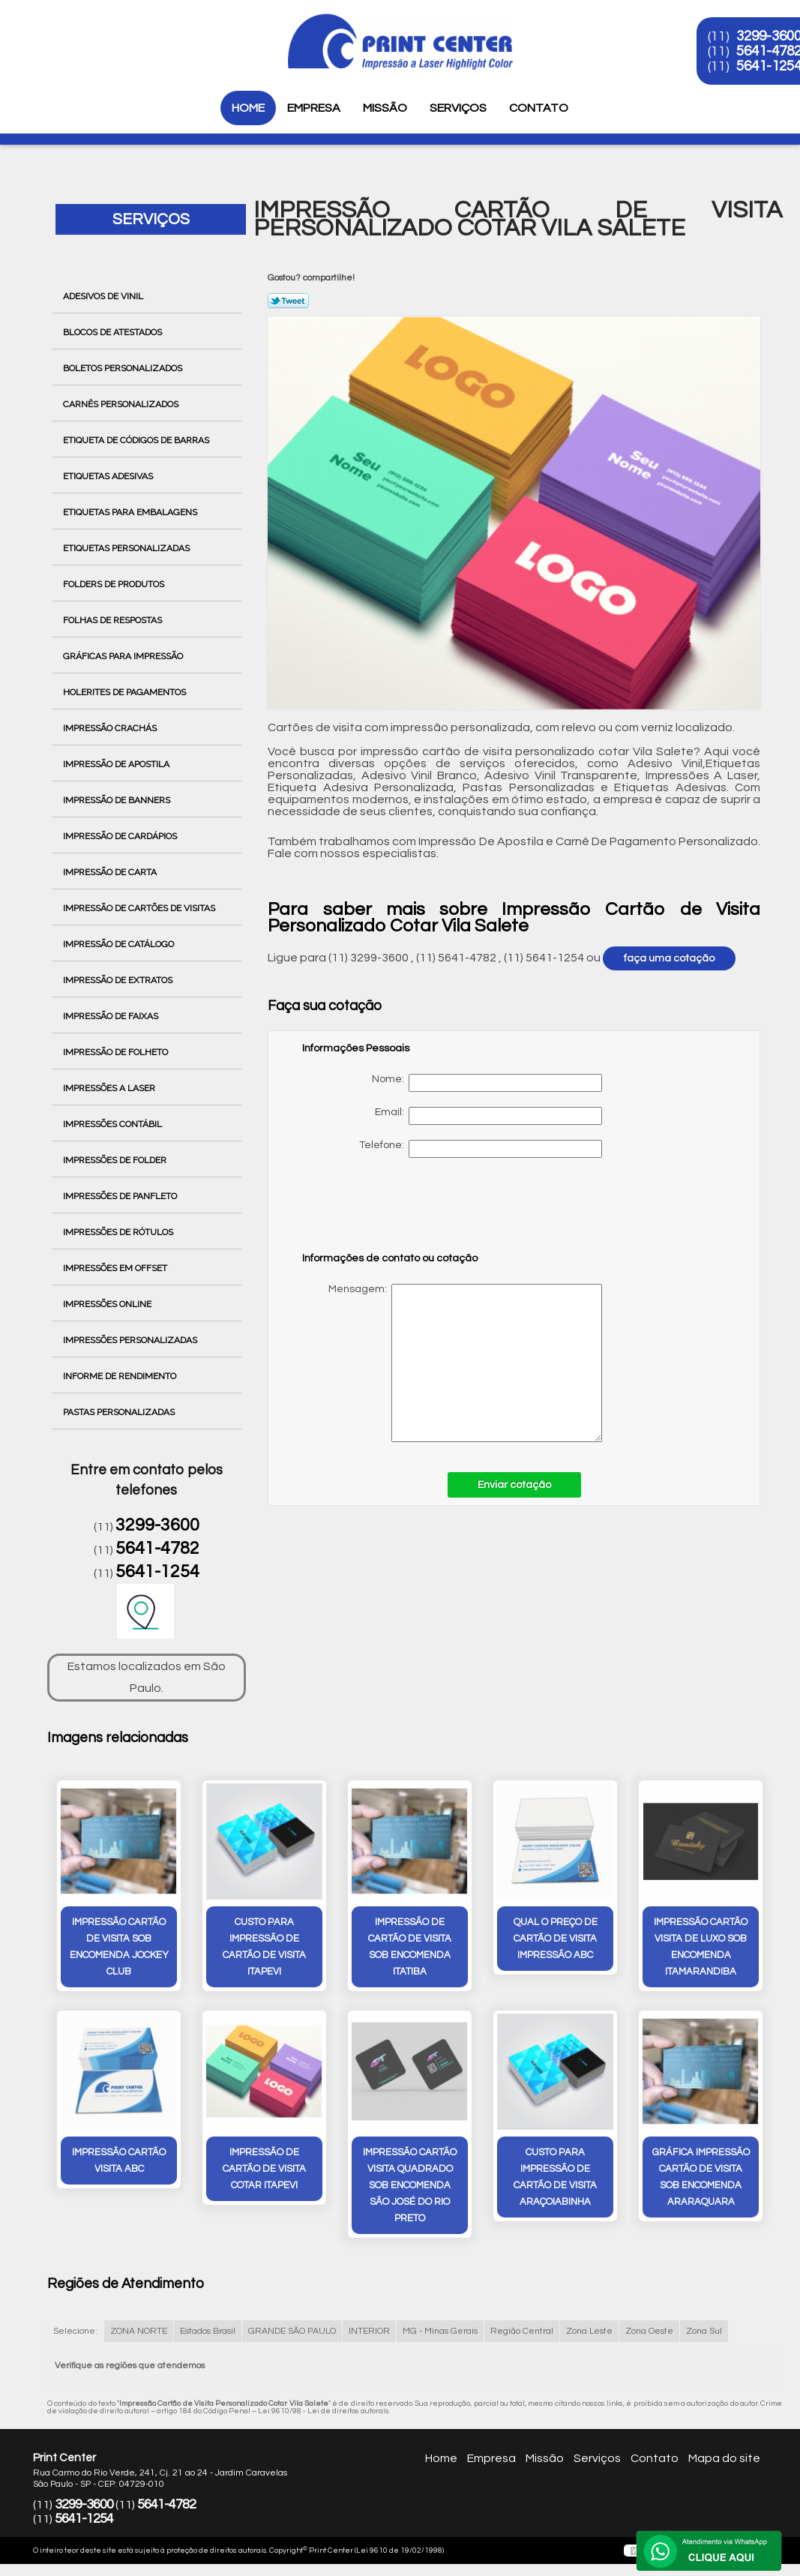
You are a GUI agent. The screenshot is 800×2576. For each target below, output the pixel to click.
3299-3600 (157, 1525)
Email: (488, 1116)
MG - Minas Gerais (440, 2331)
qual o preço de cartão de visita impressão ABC (556, 1938)
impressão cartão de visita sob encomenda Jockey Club (119, 1947)
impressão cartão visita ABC (119, 2160)
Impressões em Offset (116, 1268)
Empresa (313, 108)
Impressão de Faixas (111, 1016)
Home (248, 108)
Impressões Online (108, 1304)
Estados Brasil (207, 2331)
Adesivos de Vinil (104, 296)
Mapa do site (724, 2458)
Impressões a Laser (110, 1088)
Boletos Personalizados (123, 368)
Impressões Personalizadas (131, 1340)
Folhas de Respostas (113, 620)
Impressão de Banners (117, 800)
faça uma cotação (669, 958)
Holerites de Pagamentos (125, 692)
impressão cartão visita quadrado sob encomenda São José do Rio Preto (410, 2185)
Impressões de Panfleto (121, 1196)
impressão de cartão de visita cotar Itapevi (264, 2169)
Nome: (487, 1083)
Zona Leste (589, 2331)
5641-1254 (157, 1572)
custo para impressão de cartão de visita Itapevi (264, 1947)
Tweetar (288, 300)
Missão (385, 108)
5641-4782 (157, 1549)
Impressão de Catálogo (119, 944)
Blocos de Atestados (113, 332)
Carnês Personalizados (122, 404)
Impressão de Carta (111, 872)
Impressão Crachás (111, 728)
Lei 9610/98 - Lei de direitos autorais (323, 2411)
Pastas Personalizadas (120, 1412)
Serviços (458, 108)
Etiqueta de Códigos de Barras (137, 440)
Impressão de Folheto (116, 1052)
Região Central (521, 2331)
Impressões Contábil (113, 1124)
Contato (538, 108)
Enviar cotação (514, 1485)
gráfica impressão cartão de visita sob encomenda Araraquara (701, 2177)
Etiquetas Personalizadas (127, 548)
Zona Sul (704, 2331)
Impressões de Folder (116, 1160)
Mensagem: (452, 1363)
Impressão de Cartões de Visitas (140, 908)
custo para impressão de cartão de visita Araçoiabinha (555, 2177)
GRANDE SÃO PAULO (292, 2331)
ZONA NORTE (138, 2331)
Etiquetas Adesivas (109, 476)
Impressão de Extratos (119, 980)
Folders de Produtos (114, 584)
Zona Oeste (649, 2331)
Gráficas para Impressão (124, 656)
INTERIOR (369, 2331)
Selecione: (75, 2331)
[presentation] (397, 1212)
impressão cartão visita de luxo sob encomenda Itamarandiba (701, 1947)
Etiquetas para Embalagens (131, 512)
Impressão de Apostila (117, 764)
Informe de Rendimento (120, 1376)
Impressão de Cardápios (121, 836)
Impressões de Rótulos (119, 1232)
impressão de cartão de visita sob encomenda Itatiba (409, 1947)
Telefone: (480, 1149)
